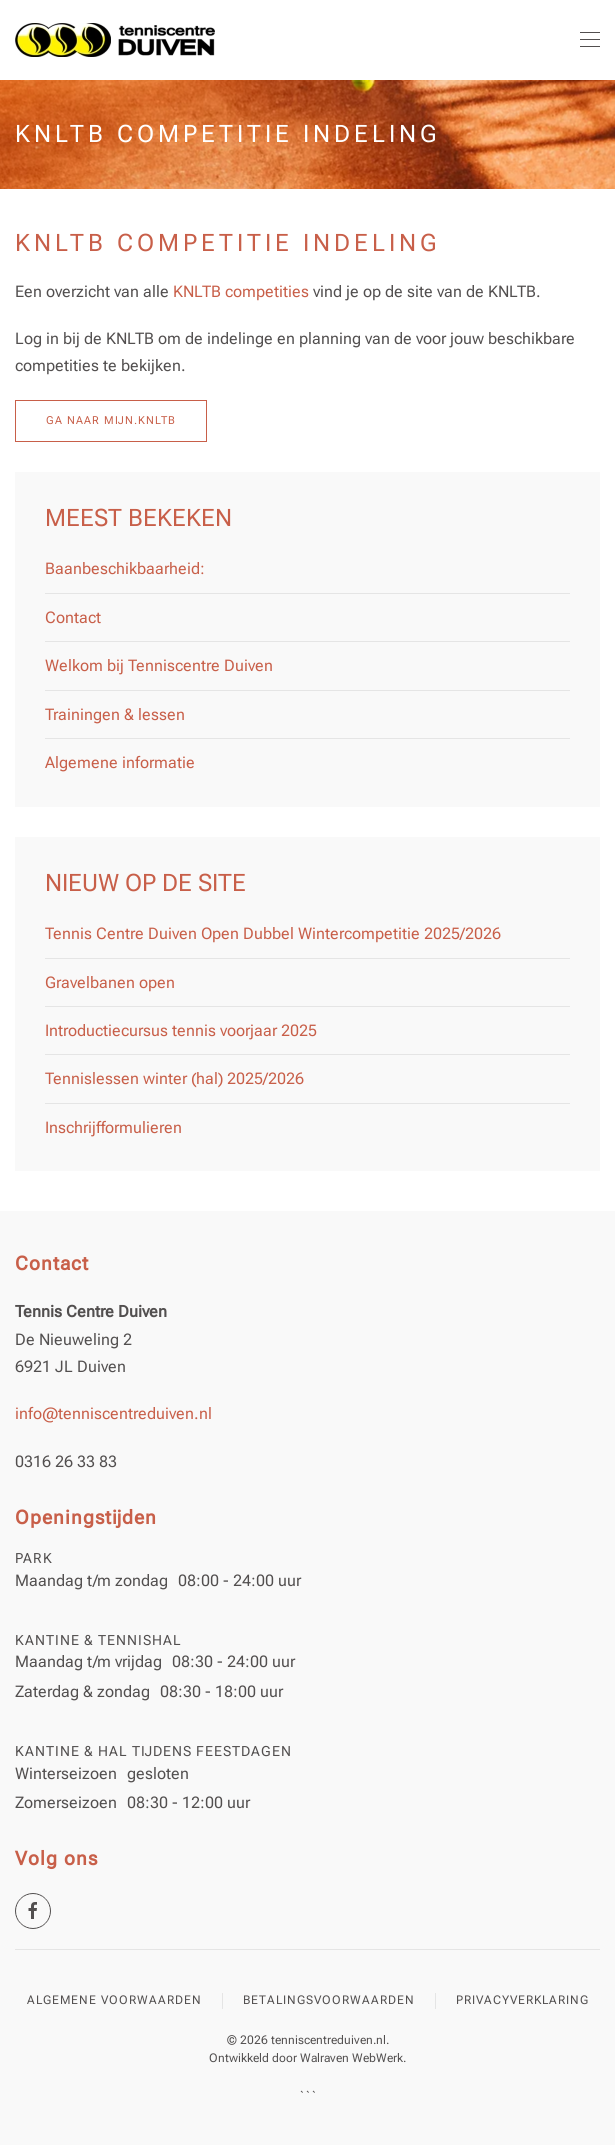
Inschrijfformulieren (113, 1127)
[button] (590, 40)
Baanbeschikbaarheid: (125, 568)
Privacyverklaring (522, 2000)
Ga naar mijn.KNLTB (111, 420)
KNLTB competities (241, 291)
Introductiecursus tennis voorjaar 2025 (181, 1030)
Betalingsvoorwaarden (329, 2000)
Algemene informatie (120, 762)
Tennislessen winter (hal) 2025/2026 (174, 1078)
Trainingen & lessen (115, 714)
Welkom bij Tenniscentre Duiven (159, 665)
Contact (73, 617)
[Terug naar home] (115, 40)
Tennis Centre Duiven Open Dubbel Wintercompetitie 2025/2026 (273, 933)
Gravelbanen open (110, 982)
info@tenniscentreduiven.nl (113, 1413)
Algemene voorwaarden (114, 2000)
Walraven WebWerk (351, 2058)
